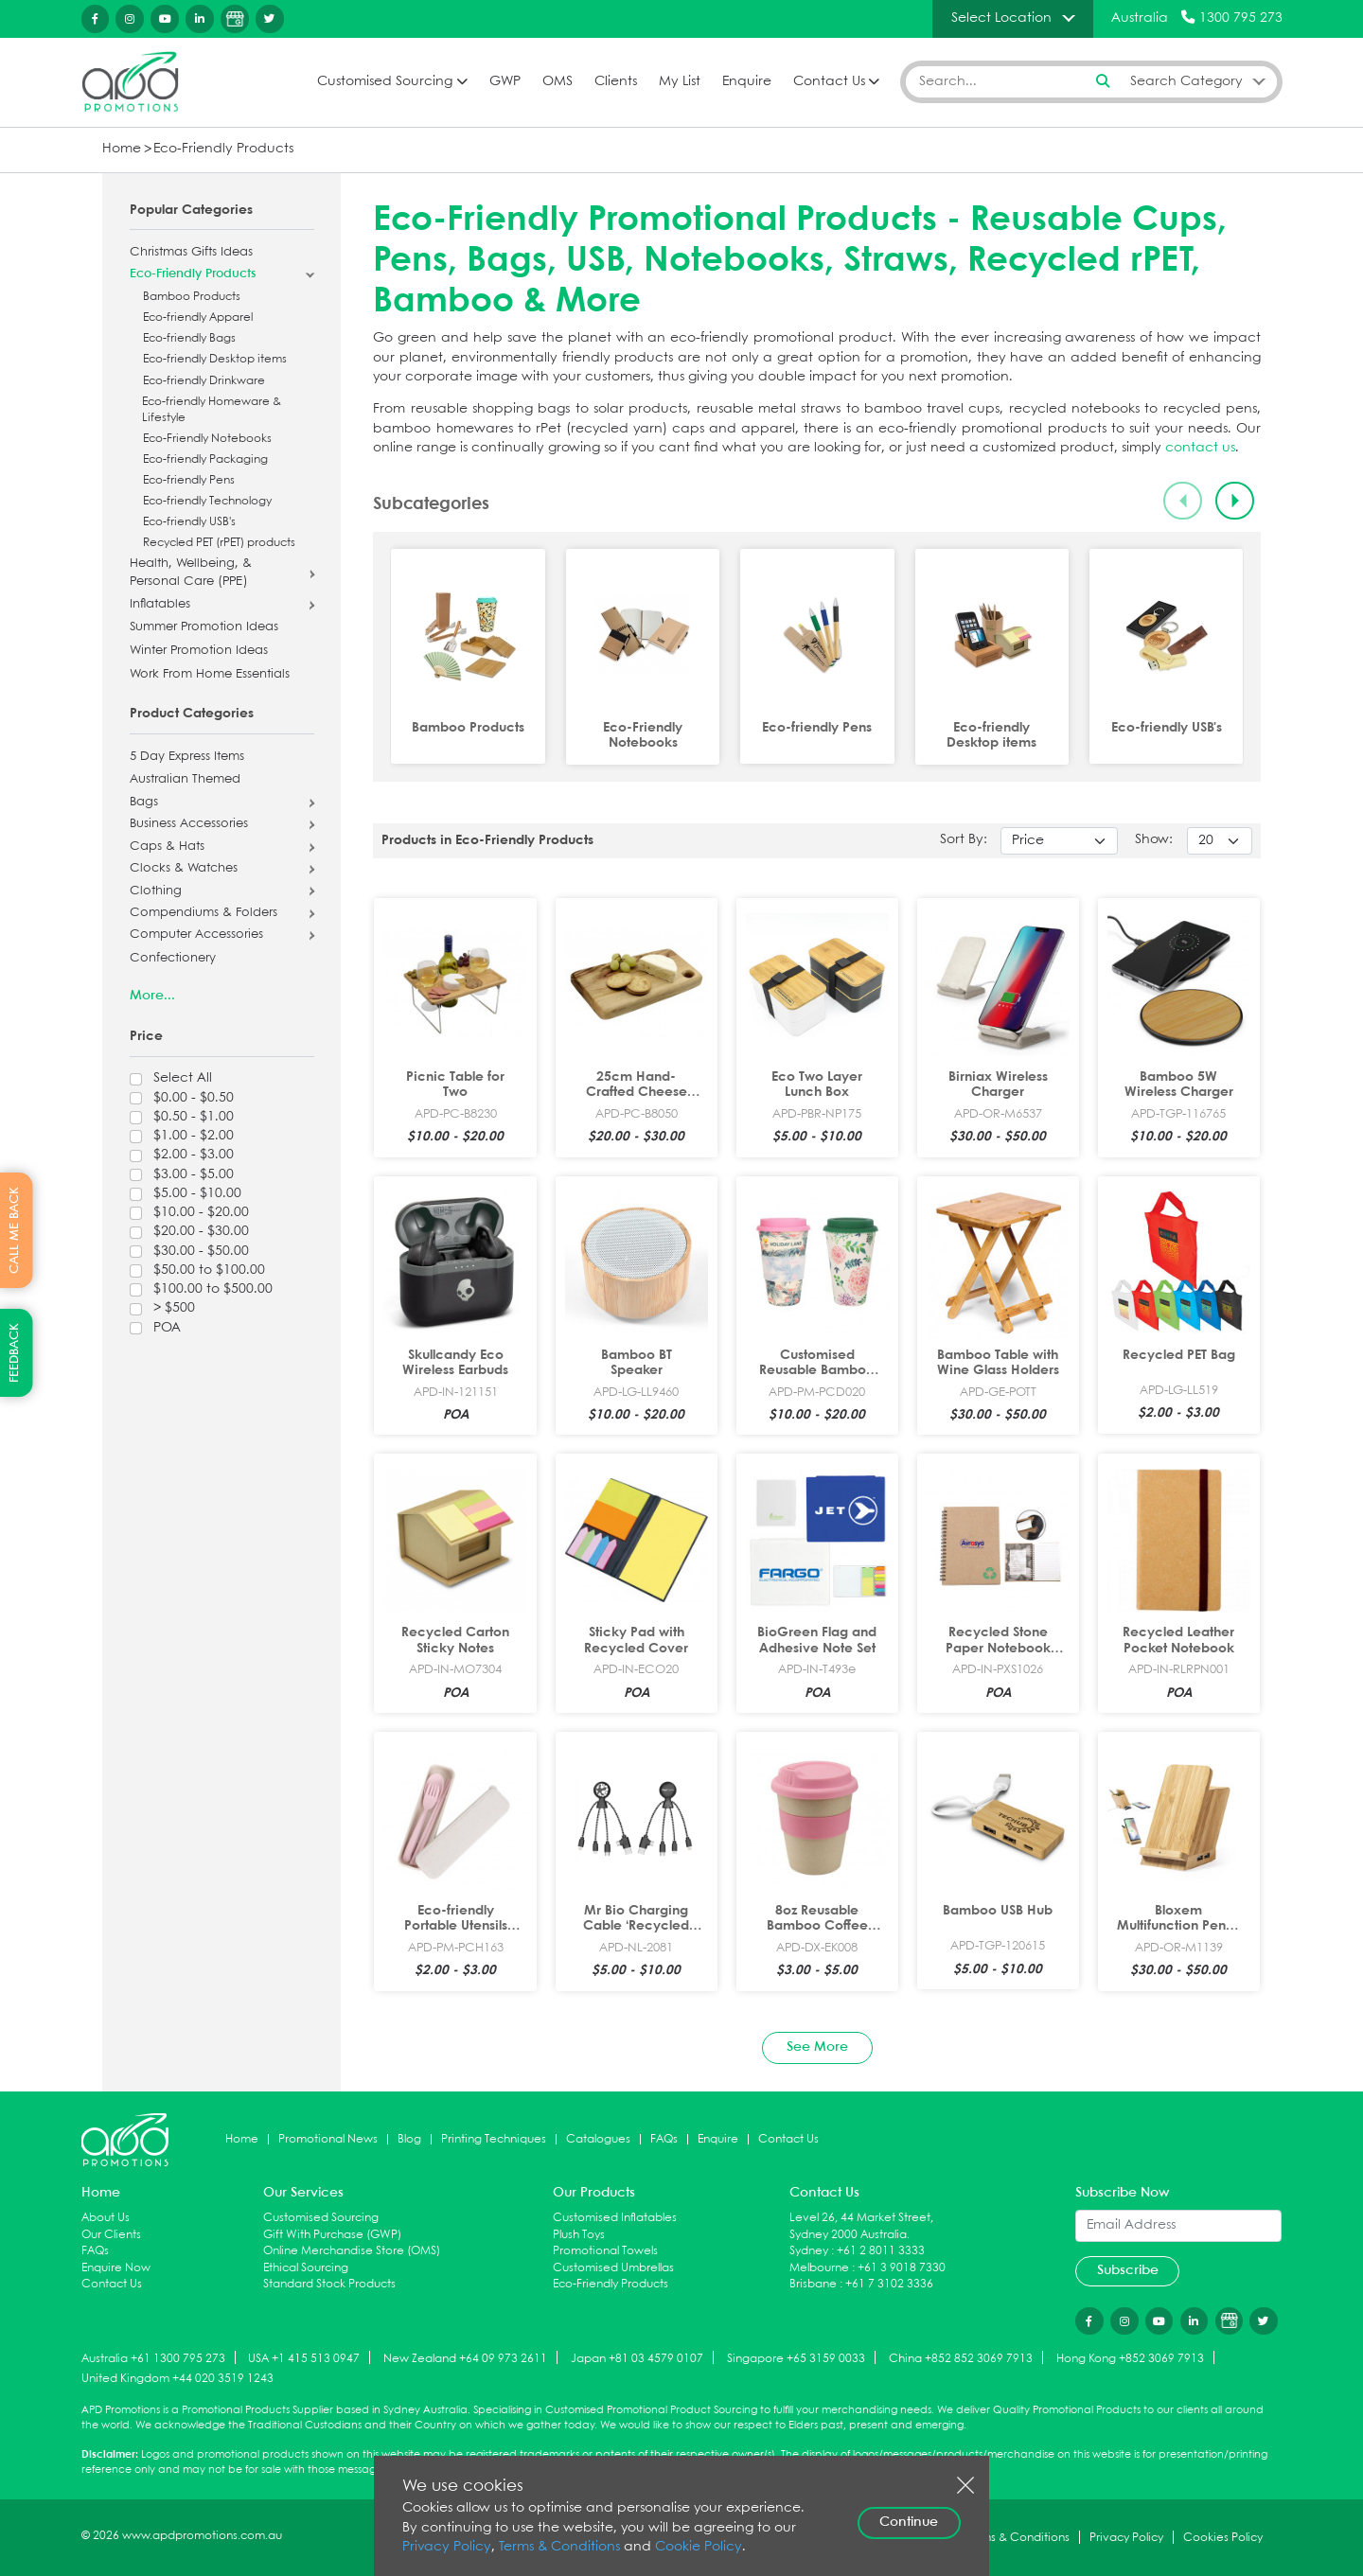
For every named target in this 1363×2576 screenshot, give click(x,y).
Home (121, 149)
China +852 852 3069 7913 (961, 2359)
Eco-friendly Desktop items (215, 359)
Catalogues (598, 2139)
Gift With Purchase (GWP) (332, 2235)
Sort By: (963, 840)
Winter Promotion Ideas (199, 651)
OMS (557, 82)
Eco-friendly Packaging (205, 459)
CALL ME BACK (15, 1230)
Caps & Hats (167, 847)
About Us (105, 2218)
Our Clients (111, 2235)
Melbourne (819, 2268)
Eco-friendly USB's (189, 522)
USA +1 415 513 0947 (304, 2359)
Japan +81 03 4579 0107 (637, 2359)
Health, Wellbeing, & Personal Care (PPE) (191, 573)
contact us (1200, 448)
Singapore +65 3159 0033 (796, 2359)
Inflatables (160, 604)
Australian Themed (185, 779)
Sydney (808, 2251)
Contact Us (829, 82)
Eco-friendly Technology (207, 501)
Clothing (156, 891)
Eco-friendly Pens (189, 480)
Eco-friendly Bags (189, 338)
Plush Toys (579, 2235)
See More (817, 2047)
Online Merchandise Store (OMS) (351, 2251)
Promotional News (328, 2139)
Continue (908, 2522)
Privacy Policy (446, 2547)
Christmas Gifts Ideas (191, 252)
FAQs (664, 2139)
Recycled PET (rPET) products (219, 543)
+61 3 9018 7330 (902, 2268)
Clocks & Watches (184, 868)
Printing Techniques (493, 2139)
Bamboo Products (191, 296)
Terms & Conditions (559, 2547)
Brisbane (813, 2284)
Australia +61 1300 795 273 (153, 2359)
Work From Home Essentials (210, 674)
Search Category (1186, 81)
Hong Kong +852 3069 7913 (1130, 2359)
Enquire (746, 82)
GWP (505, 82)
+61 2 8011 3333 (881, 2251)
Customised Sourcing (384, 82)
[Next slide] (1234, 501)
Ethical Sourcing (305, 2268)
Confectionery (173, 958)
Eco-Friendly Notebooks (207, 438)
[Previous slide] (1182, 501)
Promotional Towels (605, 2251)
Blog (409, 2139)
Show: (1154, 840)
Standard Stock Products (329, 2284)
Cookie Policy (698, 2547)
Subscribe (1128, 2270)
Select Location (1001, 18)
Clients (615, 82)
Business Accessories (189, 824)
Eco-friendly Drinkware (204, 381)
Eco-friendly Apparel (198, 317)
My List (679, 82)
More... (152, 995)
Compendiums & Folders (203, 913)
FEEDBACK (15, 1353)
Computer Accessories (196, 935)
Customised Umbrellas (613, 2268)
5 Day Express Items (187, 757)
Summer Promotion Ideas (204, 627)
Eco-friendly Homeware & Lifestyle (211, 410)
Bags (144, 802)
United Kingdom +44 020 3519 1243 (177, 2378)
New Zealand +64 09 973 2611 (465, 2359)
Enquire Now (115, 2268)
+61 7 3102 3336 (889, 2284)
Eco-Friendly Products (223, 149)
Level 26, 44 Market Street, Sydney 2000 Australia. (861, 2226)
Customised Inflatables (615, 2218)
